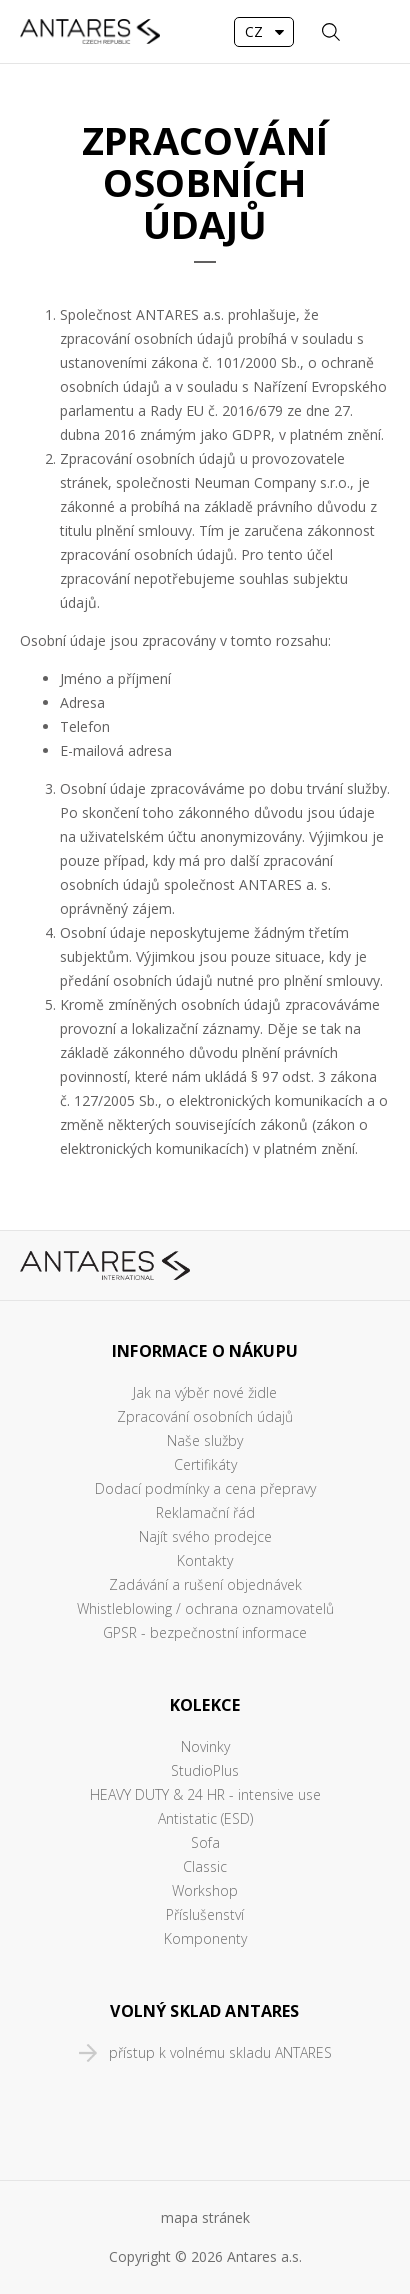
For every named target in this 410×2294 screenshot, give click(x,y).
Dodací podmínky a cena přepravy (205, 1488)
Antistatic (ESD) (205, 1818)
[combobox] (264, 32)
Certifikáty (205, 1464)
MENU (375, 32)
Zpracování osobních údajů (205, 1416)
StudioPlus (205, 1770)
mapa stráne (202, 2217)
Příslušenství (205, 1914)
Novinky (205, 1746)
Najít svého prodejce (205, 1536)
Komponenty (205, 1938)
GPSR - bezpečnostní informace (205, 1632)
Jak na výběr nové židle (205, 1392)
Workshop (205, 1890)
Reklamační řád (205, 1512)
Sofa (205, 1842)
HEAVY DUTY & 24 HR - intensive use (205, 1794)
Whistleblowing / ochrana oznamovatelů (205, 1608)
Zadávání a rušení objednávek (205, 1584)
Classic (205, 1866)
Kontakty (205, 1560)
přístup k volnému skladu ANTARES (220, 2052)
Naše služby (205, 1440)
